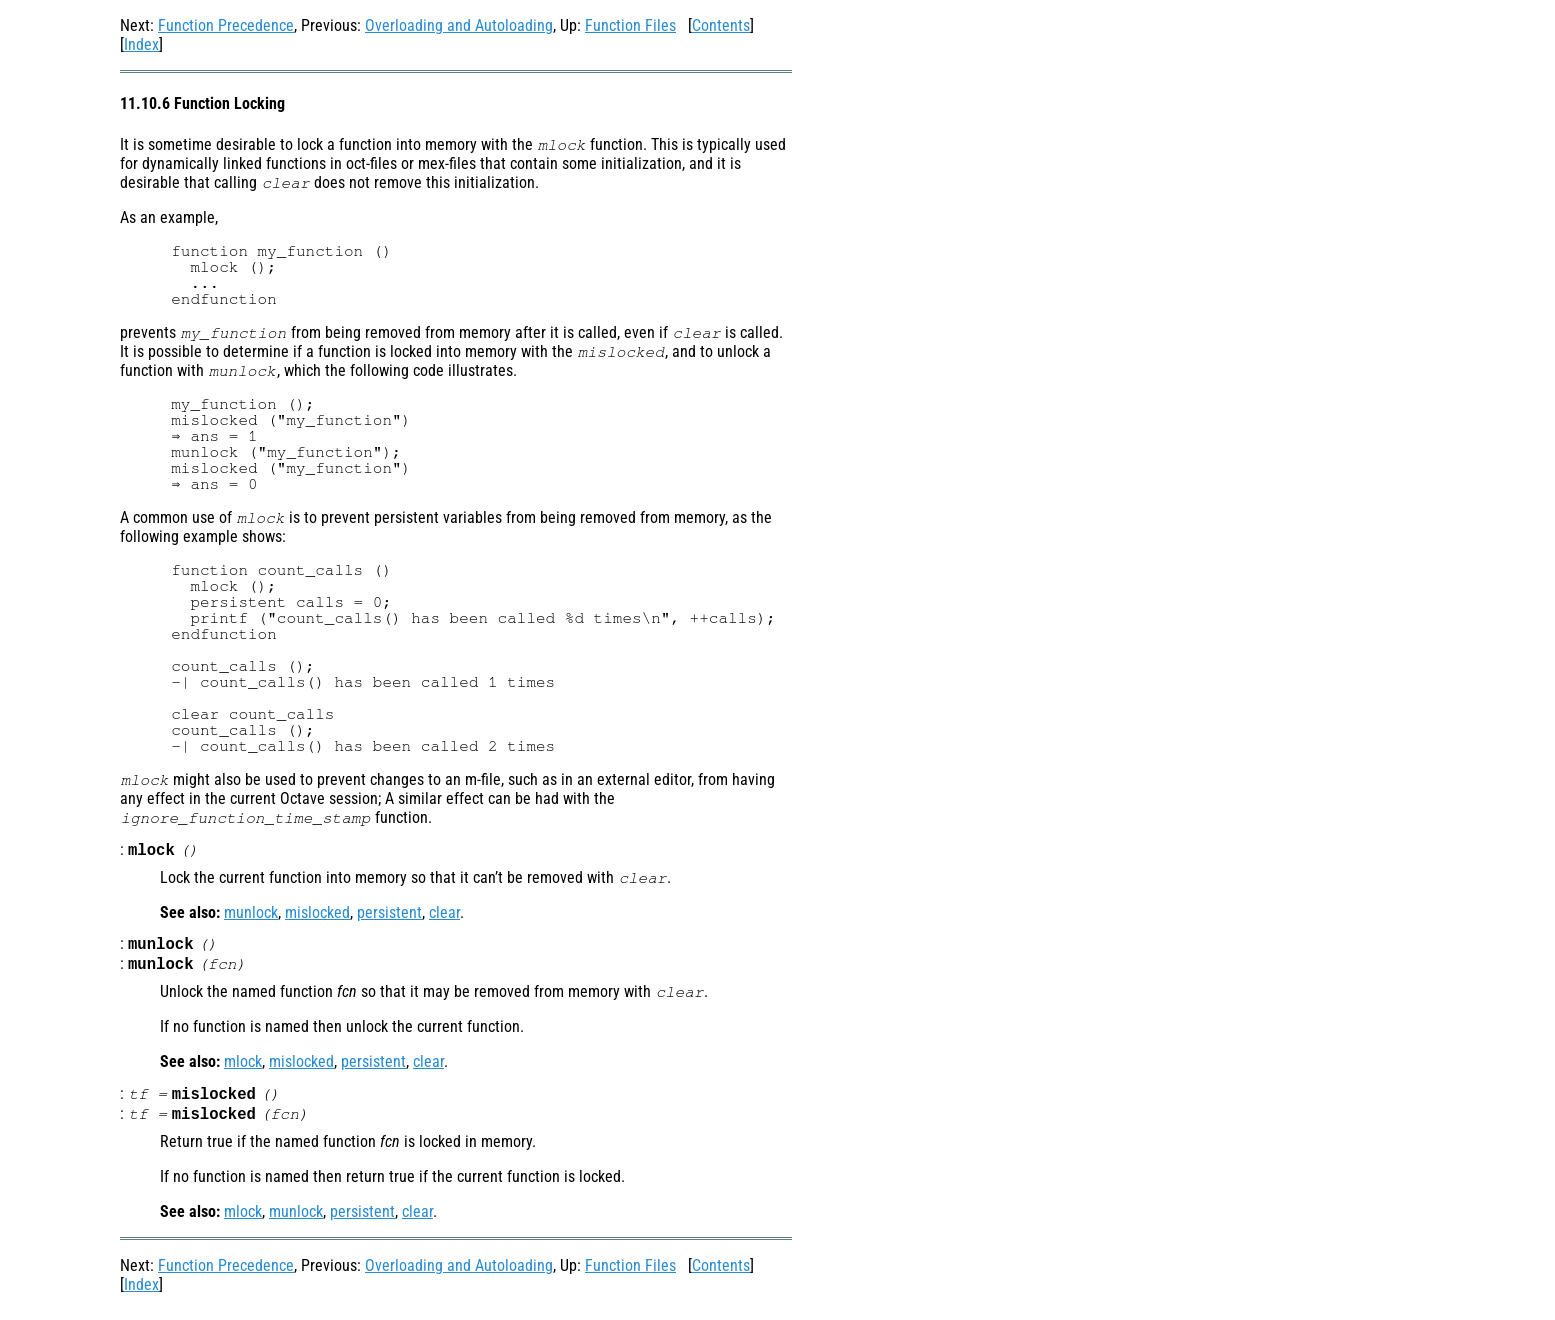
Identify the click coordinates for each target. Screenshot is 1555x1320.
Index (141, 44)
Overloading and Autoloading (459, 25)
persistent (389, 914)
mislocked (317, 914)
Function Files (630, 25)
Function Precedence (226, 25)
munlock (251, 914)
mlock (243, 1067)
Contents (721, 25)
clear (444, 914)
